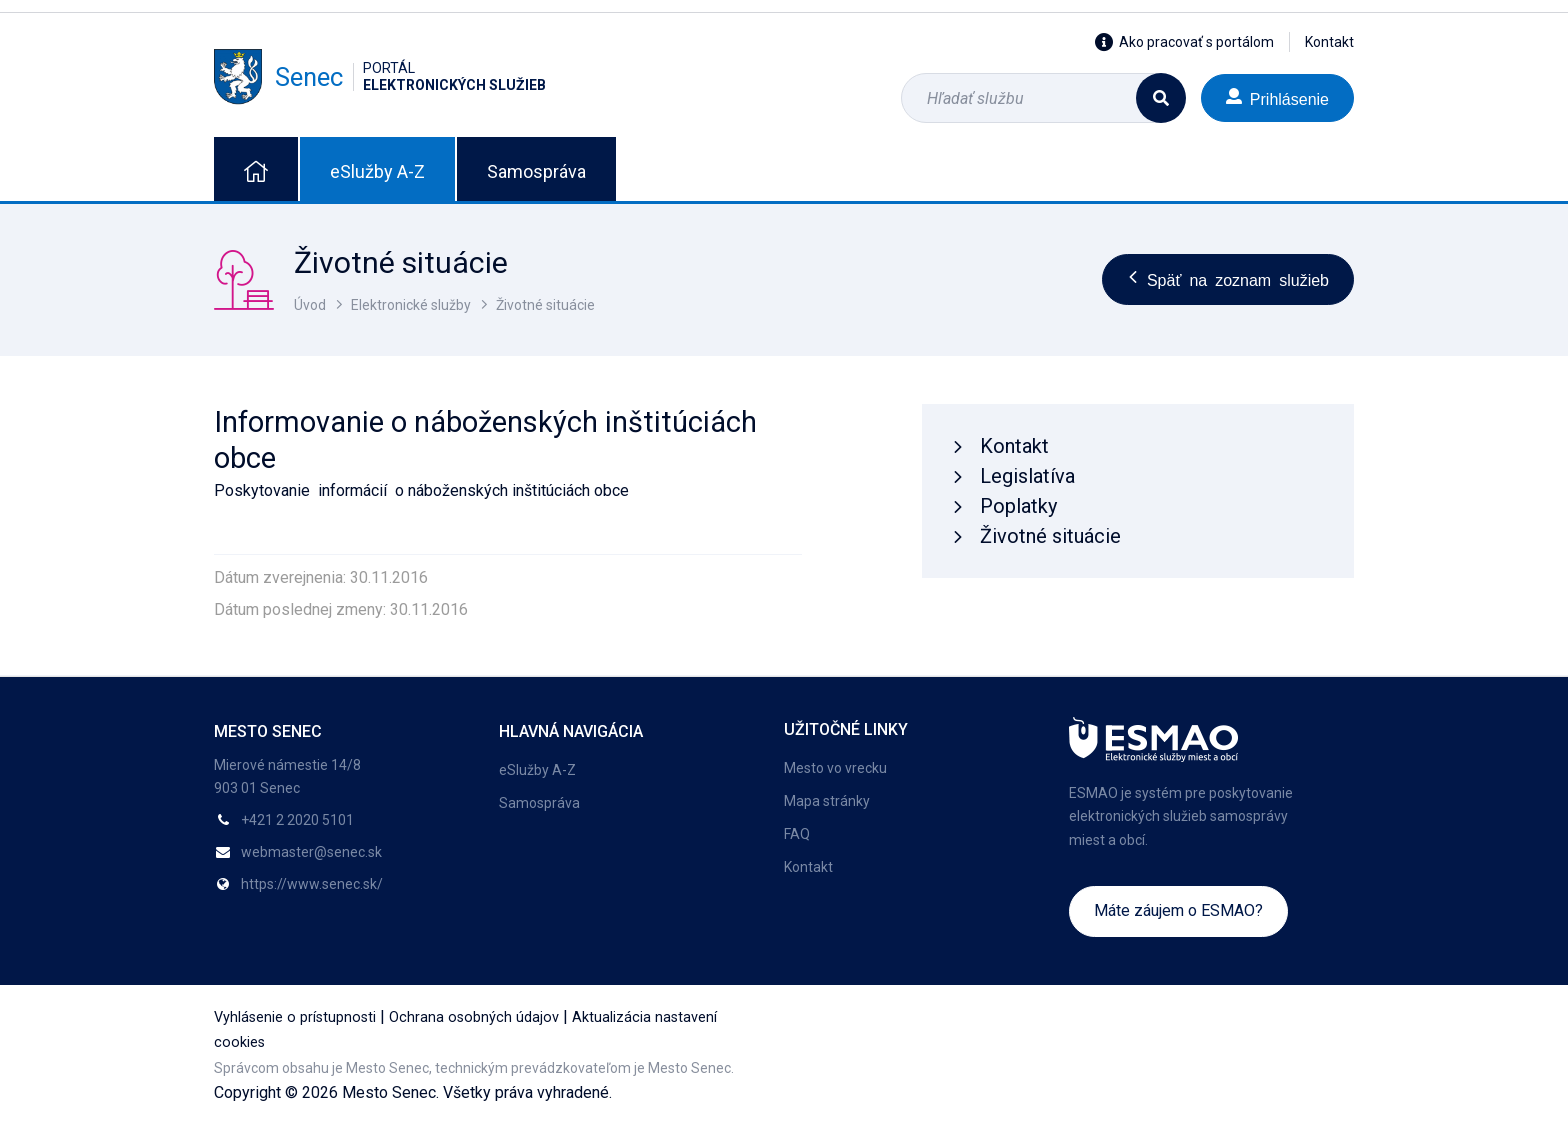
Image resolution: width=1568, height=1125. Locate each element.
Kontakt (1329, 42)
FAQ (797, 834)
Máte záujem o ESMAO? (1178, 910)
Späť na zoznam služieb (1228, 279)
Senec (380, 77)
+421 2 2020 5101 (297, 820)
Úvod (310, 305)
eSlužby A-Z (377, 171)
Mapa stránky (827, 801)
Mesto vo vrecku (835, 768)
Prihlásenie (1277, 97)
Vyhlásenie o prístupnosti (295, 1017)
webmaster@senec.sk (311, 852)
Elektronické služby (411, 305)
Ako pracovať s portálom (1184, 42)
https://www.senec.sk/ (312, 884)
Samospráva (536, 171)
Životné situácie (545, 305)
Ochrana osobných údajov (474, 1017)
